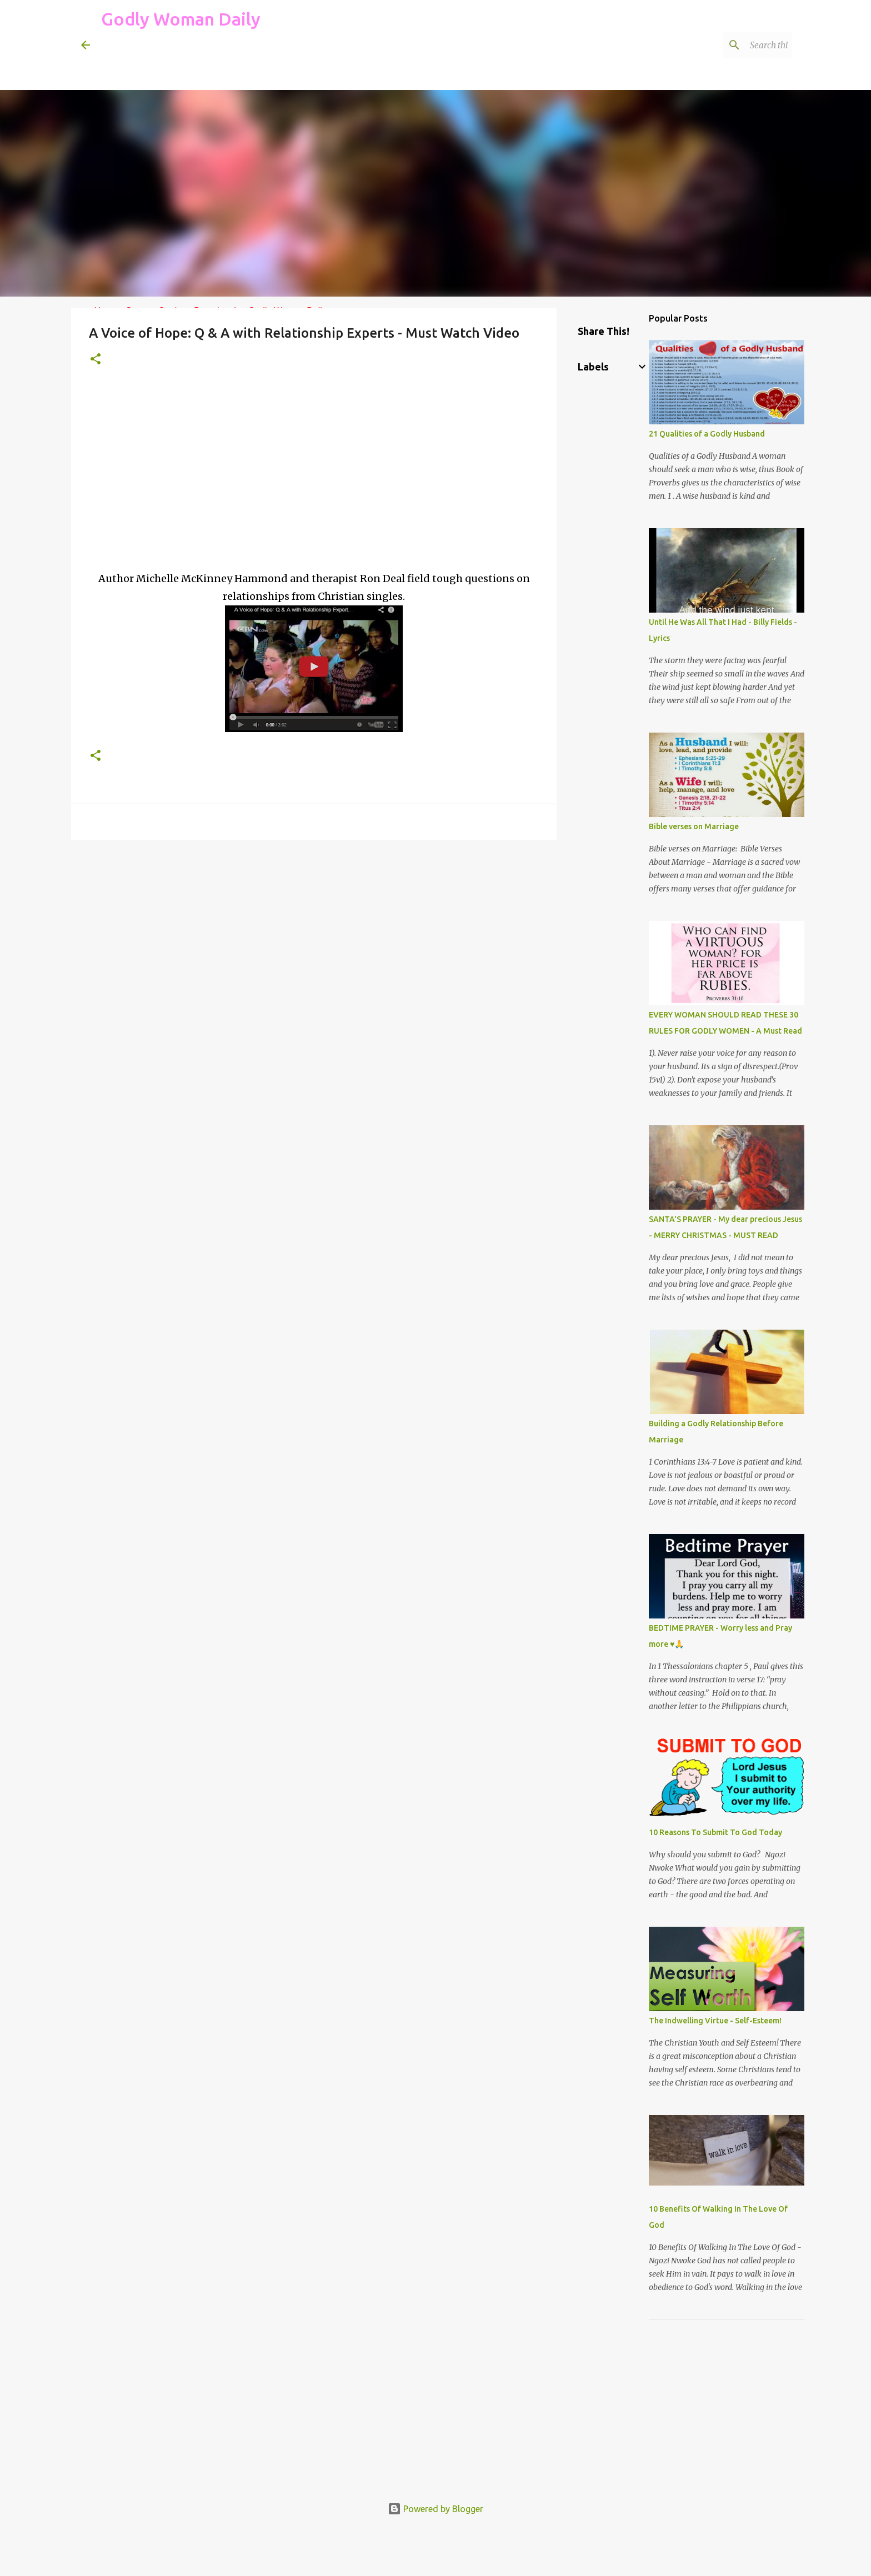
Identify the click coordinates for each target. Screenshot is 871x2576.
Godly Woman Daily (181, 19)
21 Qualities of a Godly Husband (707, 433)
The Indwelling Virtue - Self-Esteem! (715, 2020)
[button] (95, 359)
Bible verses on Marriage (694, 826)
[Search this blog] (733, 45)
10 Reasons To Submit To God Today (715, 1832)
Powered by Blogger (435, 2509)
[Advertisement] (303, 63)
